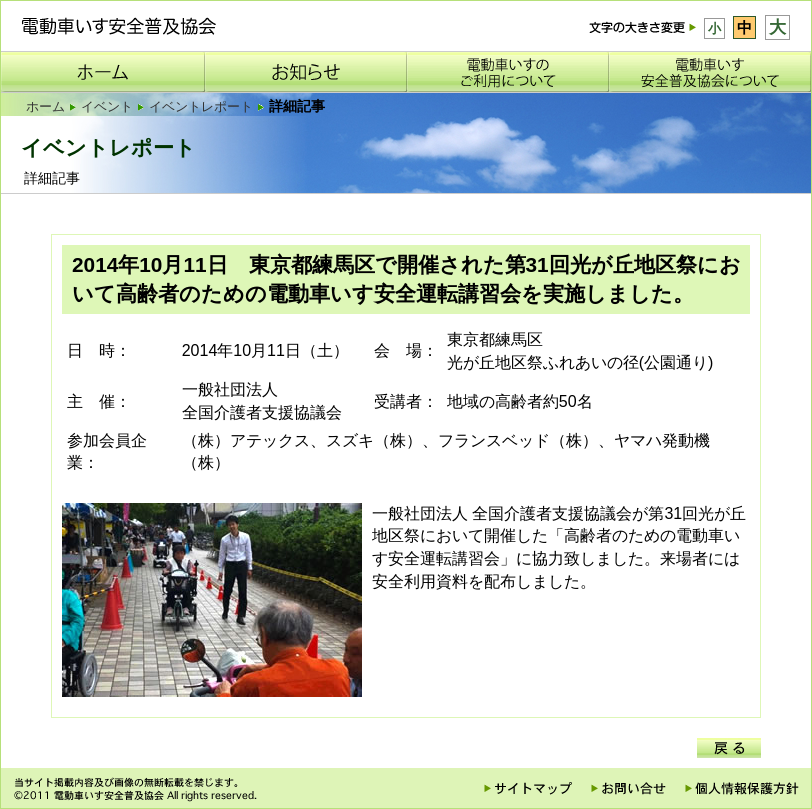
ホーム (45, 106)
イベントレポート (201, 106)
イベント (107, 106)
